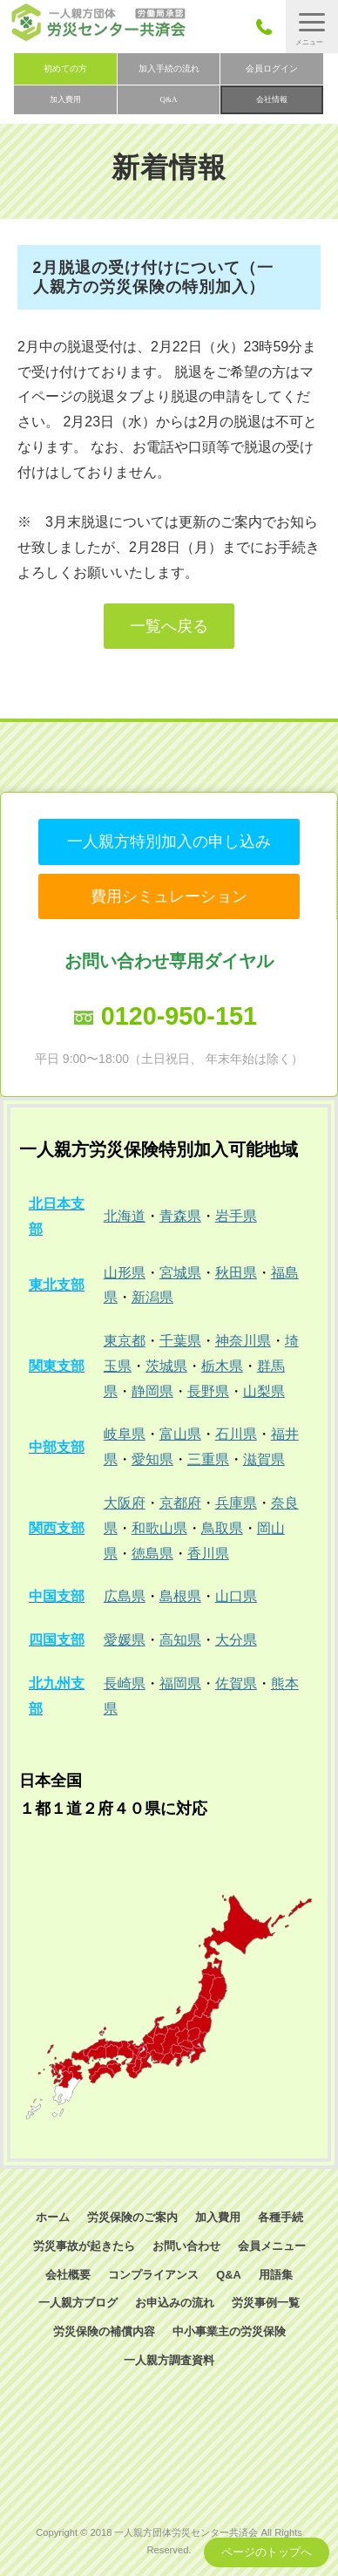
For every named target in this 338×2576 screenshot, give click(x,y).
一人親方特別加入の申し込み (169, 841)
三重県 (208, 1459)
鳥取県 (222, 1528)
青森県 (180, 1216)
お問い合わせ (186, 2245)
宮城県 (180, 1272)
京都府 (180, 1503)
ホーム (53, 2217)
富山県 (180, 1434)
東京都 (124, 1340)
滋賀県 (264, 1459)
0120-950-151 (179, 1016)
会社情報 (271, 99)
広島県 (124, 1596)
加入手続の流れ (169, 68)
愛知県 (152, 1459)
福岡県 (180, 1683)
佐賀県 (236, 1683)
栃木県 (222, 1366)
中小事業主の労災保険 (229, 2331)
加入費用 (65, 99)
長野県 (208, 1391)
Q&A (169, 99)
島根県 (180, 1596)
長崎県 (124, 1683)
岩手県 (236, 1216)
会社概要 (68, 2274)
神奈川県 (243, 1340)
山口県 (236, 1596)
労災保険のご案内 (132, 2217)
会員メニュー (272, 2245)
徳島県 (152, 1553)
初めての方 (65, 68)
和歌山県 (159, 1528)
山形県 (124, 1272)
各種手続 (280, 2217)
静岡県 (152, 1391)
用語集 (276, 2274)
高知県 (180, 1639)
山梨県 (264, 1391)
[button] (312, 26)
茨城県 (166, 1366)
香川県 (208, 1553)
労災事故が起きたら (84, 2245)
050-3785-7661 (269, 26)
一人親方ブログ (78, 2302)
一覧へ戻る (169, 626)
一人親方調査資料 (169, 2360)
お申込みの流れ (174, 2302)
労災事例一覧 (266, 2302)
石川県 (236, 1434)
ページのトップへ (266, 2552)
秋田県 (236, 1272)
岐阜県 (124, 1434)
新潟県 (152, 1297)
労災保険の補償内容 (104, 2331)
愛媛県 (124, 1639)
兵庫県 (236, 1503)
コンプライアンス (153, 2274)
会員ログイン (272, 68)
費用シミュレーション (169, 896)
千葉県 (180, 1340)
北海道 (124, 1216)
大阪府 (124, 1503)
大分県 (236, 1639)
